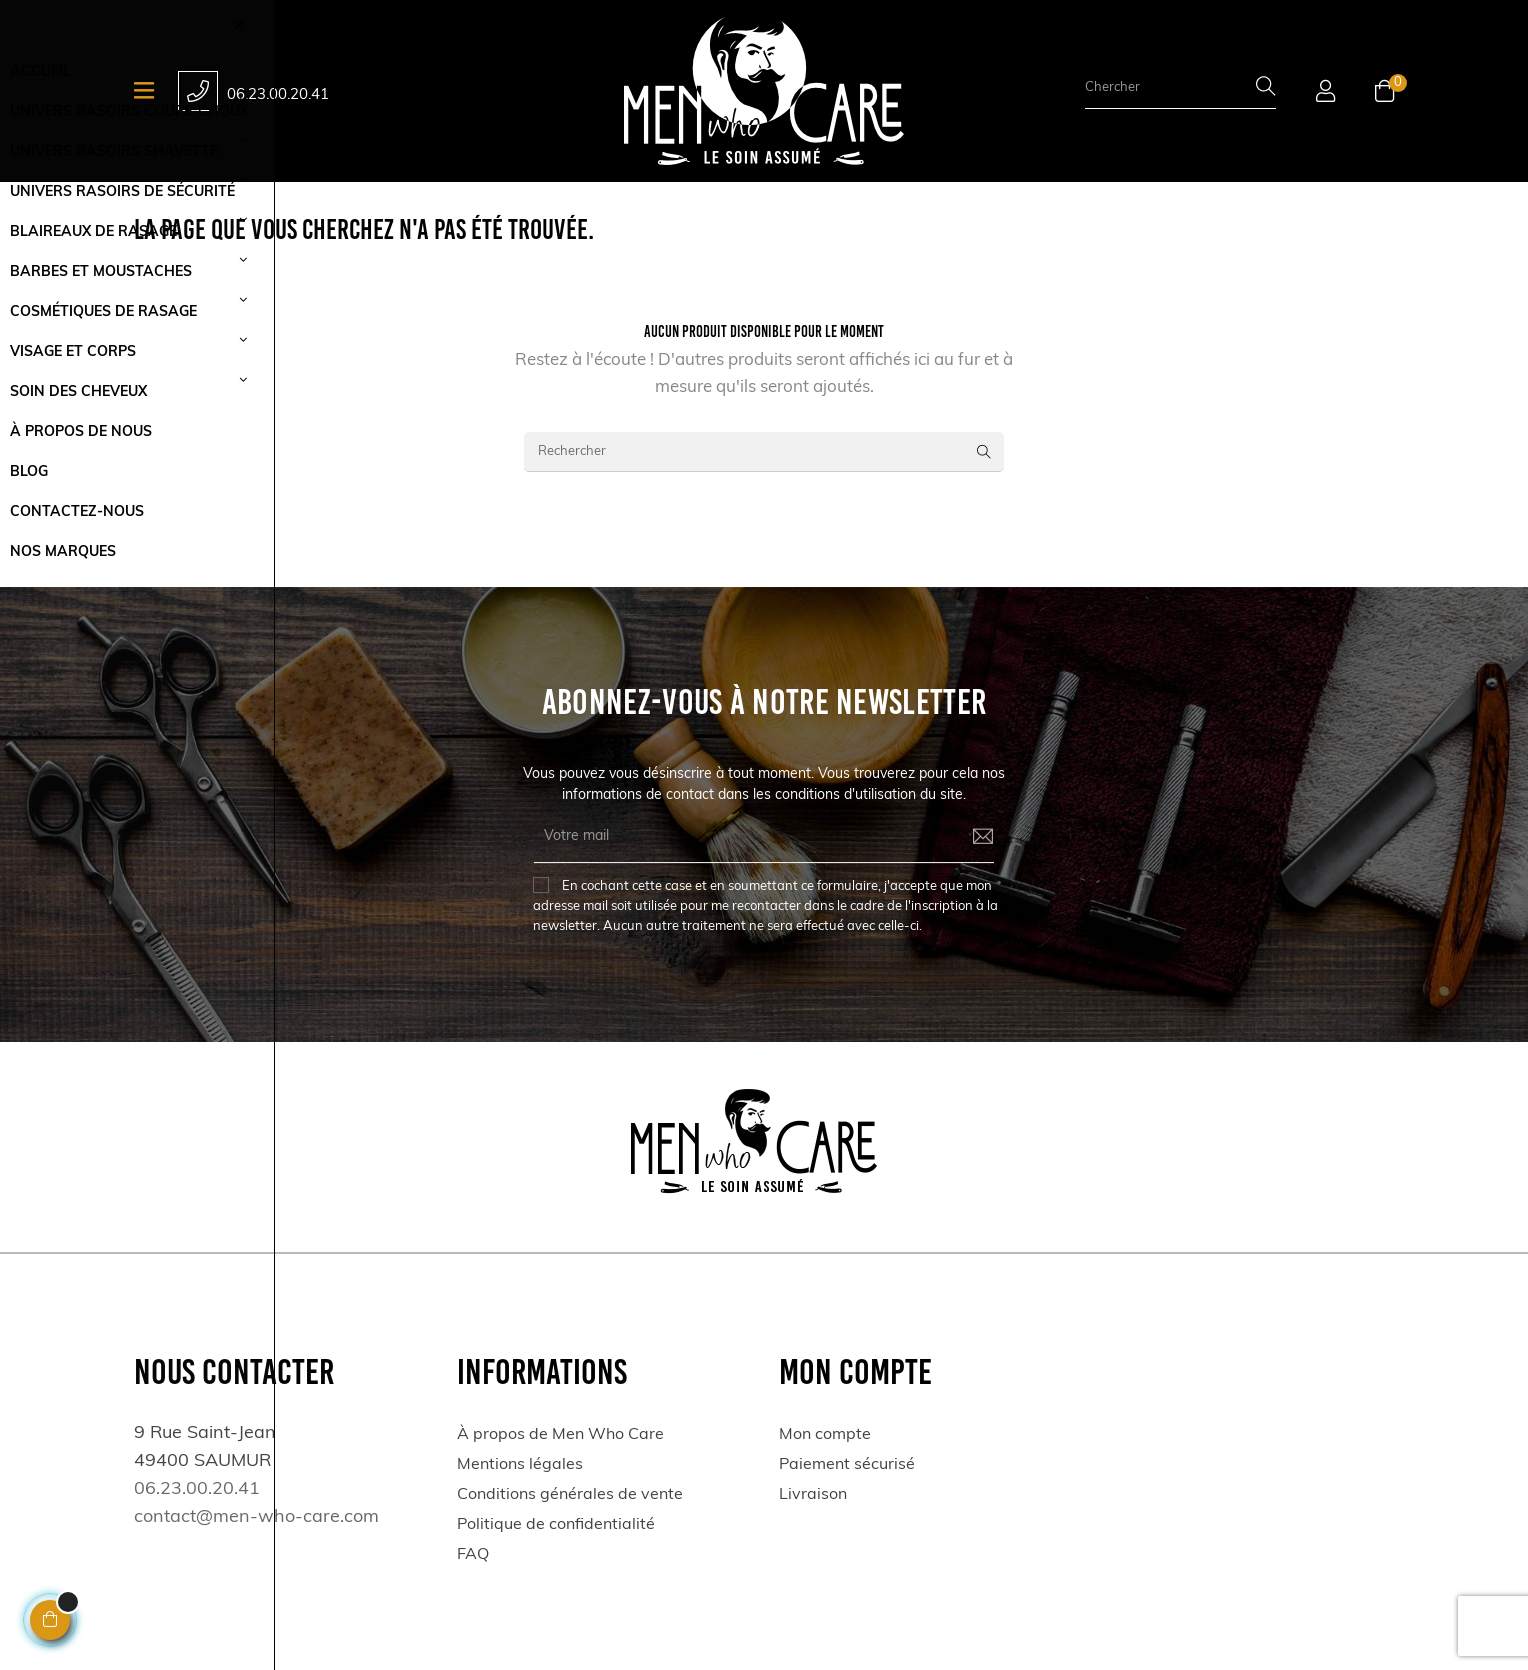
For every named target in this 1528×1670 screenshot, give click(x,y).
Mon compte (825, 1435)
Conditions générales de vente (570, 1495)
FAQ (473, 1555)
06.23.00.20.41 (278, 95)
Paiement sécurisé (847, 1465)
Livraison (813, 1495)
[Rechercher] (764, 452)
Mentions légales (520, 1465)
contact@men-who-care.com (256, 1517)
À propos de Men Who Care (560, 1435)
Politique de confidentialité (556, 1525)
